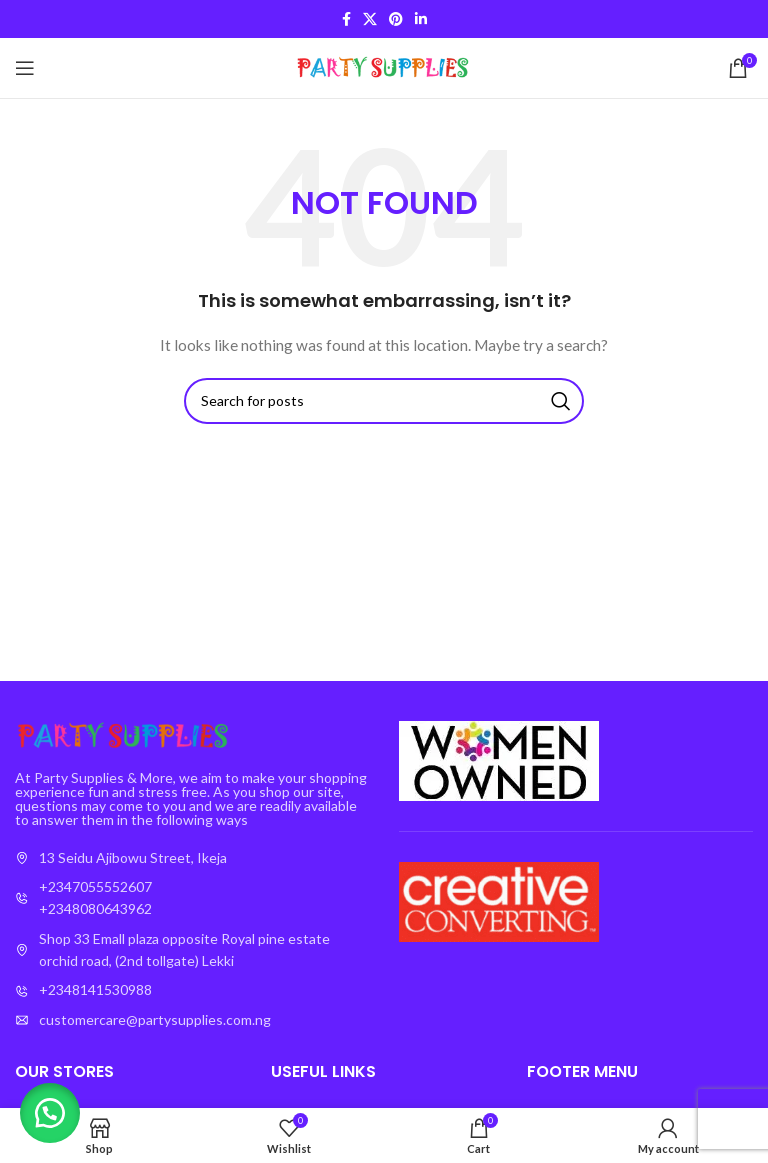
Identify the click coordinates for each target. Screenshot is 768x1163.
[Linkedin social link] (421, 19)
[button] (50, 1113)
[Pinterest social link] (396, 19)
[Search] (384, 401)
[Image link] (125, 733)
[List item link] (192, 898)
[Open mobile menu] (25, 68)
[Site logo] (384, 66)
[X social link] (370, 19)
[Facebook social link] (346, 19)
